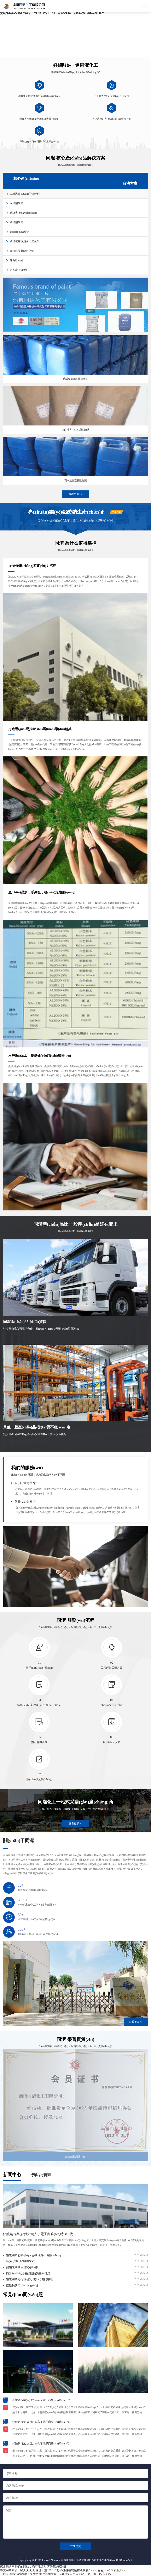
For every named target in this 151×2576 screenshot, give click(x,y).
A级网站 (33, 2574)
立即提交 (75, 2546)
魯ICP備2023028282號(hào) (101, 2560)
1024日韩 (63, 2574)
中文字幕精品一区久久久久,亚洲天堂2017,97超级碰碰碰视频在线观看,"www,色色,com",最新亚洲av (62, 2570)
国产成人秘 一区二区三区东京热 (90, 2574)
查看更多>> (75, 494)
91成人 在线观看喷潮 (13, 2574)
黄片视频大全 (48, 2574)
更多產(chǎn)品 (19, 269)
